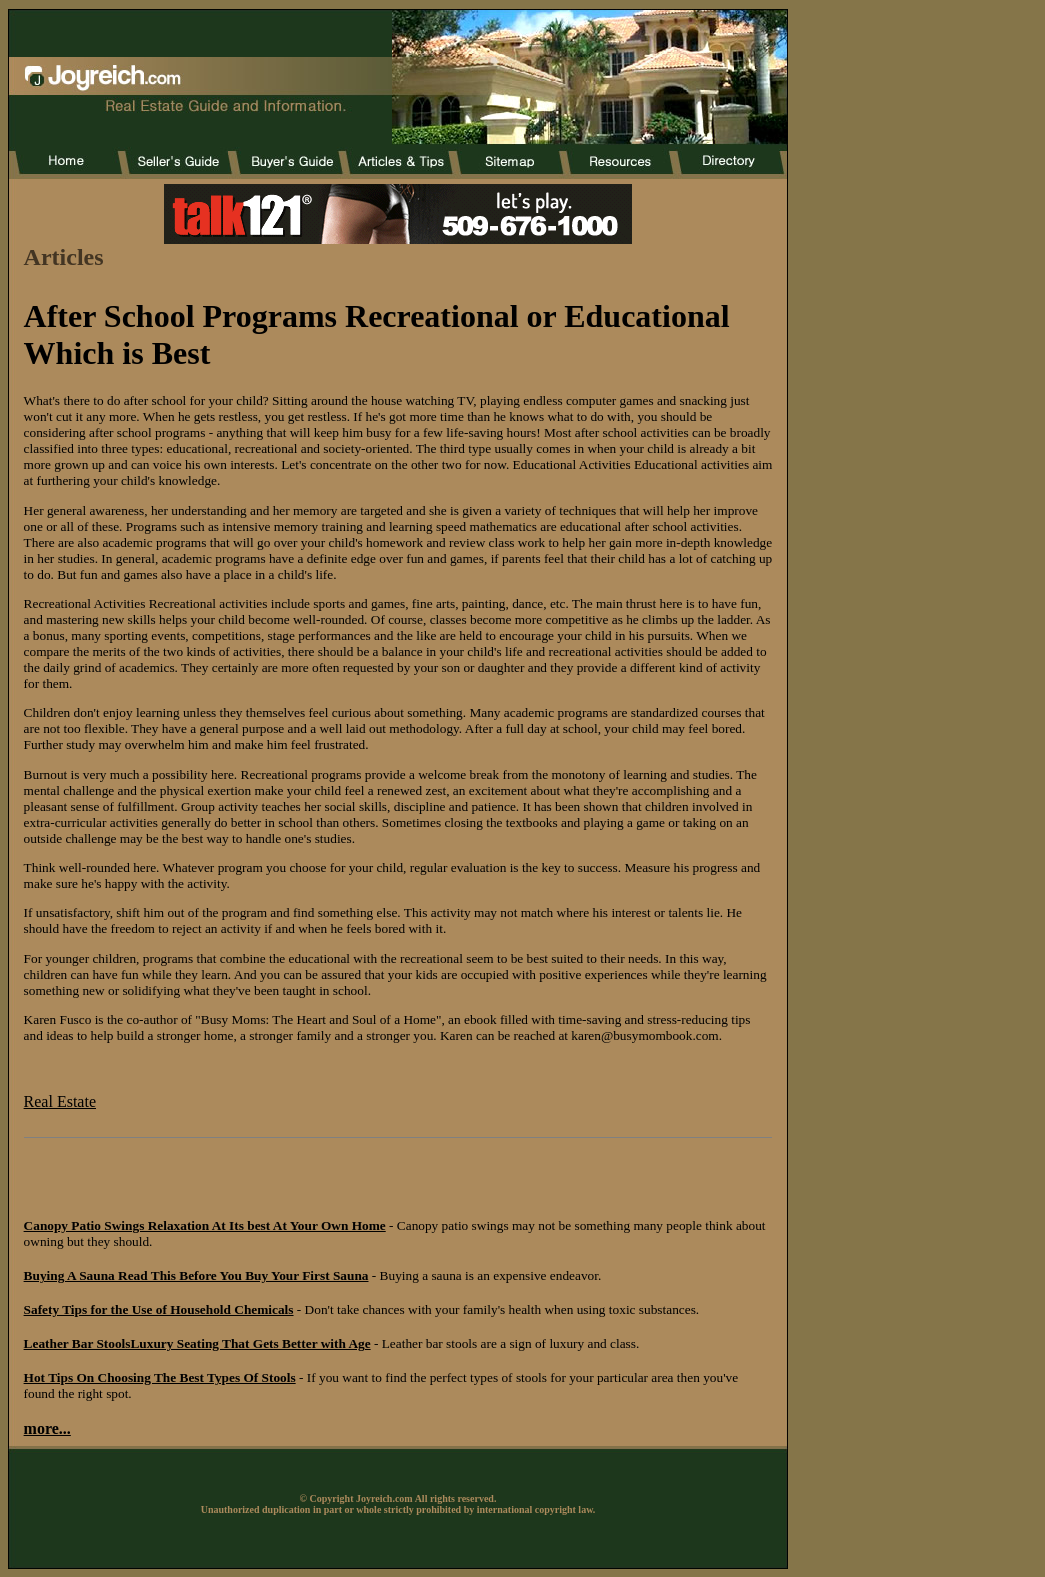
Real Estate (60, 1101)
